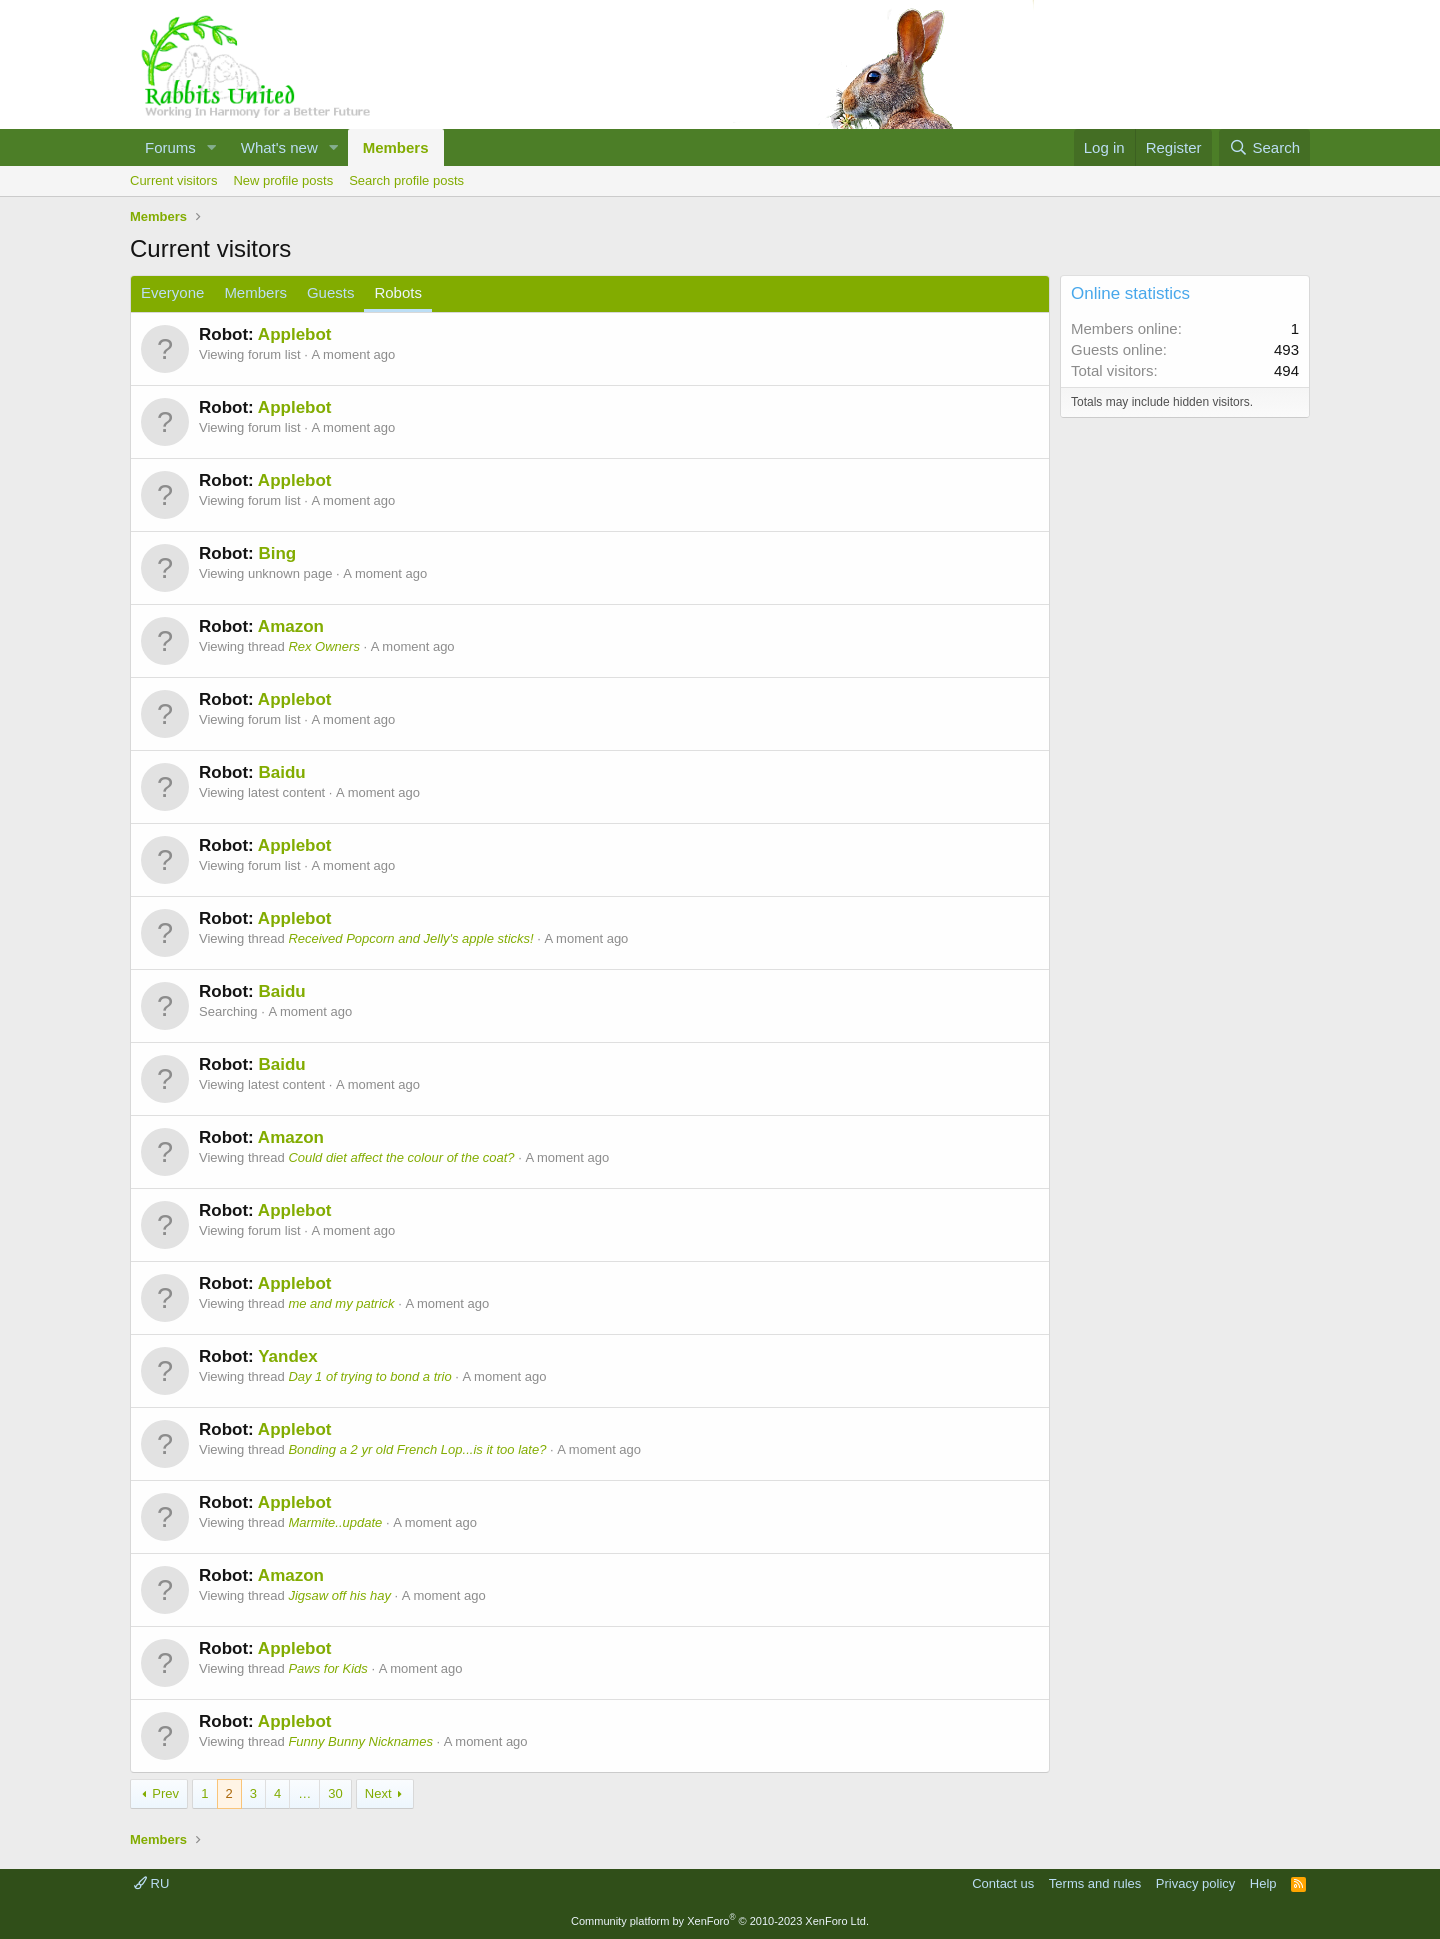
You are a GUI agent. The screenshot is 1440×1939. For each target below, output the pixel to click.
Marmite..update (335, 1522)
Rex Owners (324, 646)
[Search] (1264, 147)
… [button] (304, 1793)
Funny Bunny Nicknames (360, 1741)
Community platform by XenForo (720, 1921)
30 (335, 1793)
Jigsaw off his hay (339, 1595)
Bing (277, 553)
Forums (170, 147)
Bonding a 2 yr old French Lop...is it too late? (417, 1449)
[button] (212, 147)
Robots (398, 292)
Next (378, 1793)
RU (151, 1883)
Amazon (291, 626)
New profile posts (283, 180)
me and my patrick (341, 1303)
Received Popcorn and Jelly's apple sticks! (410, 938)
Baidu (281, 772)
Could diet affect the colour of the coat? (401, 1157)
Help (1263, 1883)
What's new (279, 147)
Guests (331, 292)
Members (396, 147)
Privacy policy (1195, 1883)
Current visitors (173, 180)
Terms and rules (1095, 1883)
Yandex (288, 1356)
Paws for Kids (327, 1668)
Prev (165, 1793)
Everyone (172, 292)
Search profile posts (406, 180)
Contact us (1003, 1883)
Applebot (295, 334)
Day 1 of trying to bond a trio (369, 1376)
